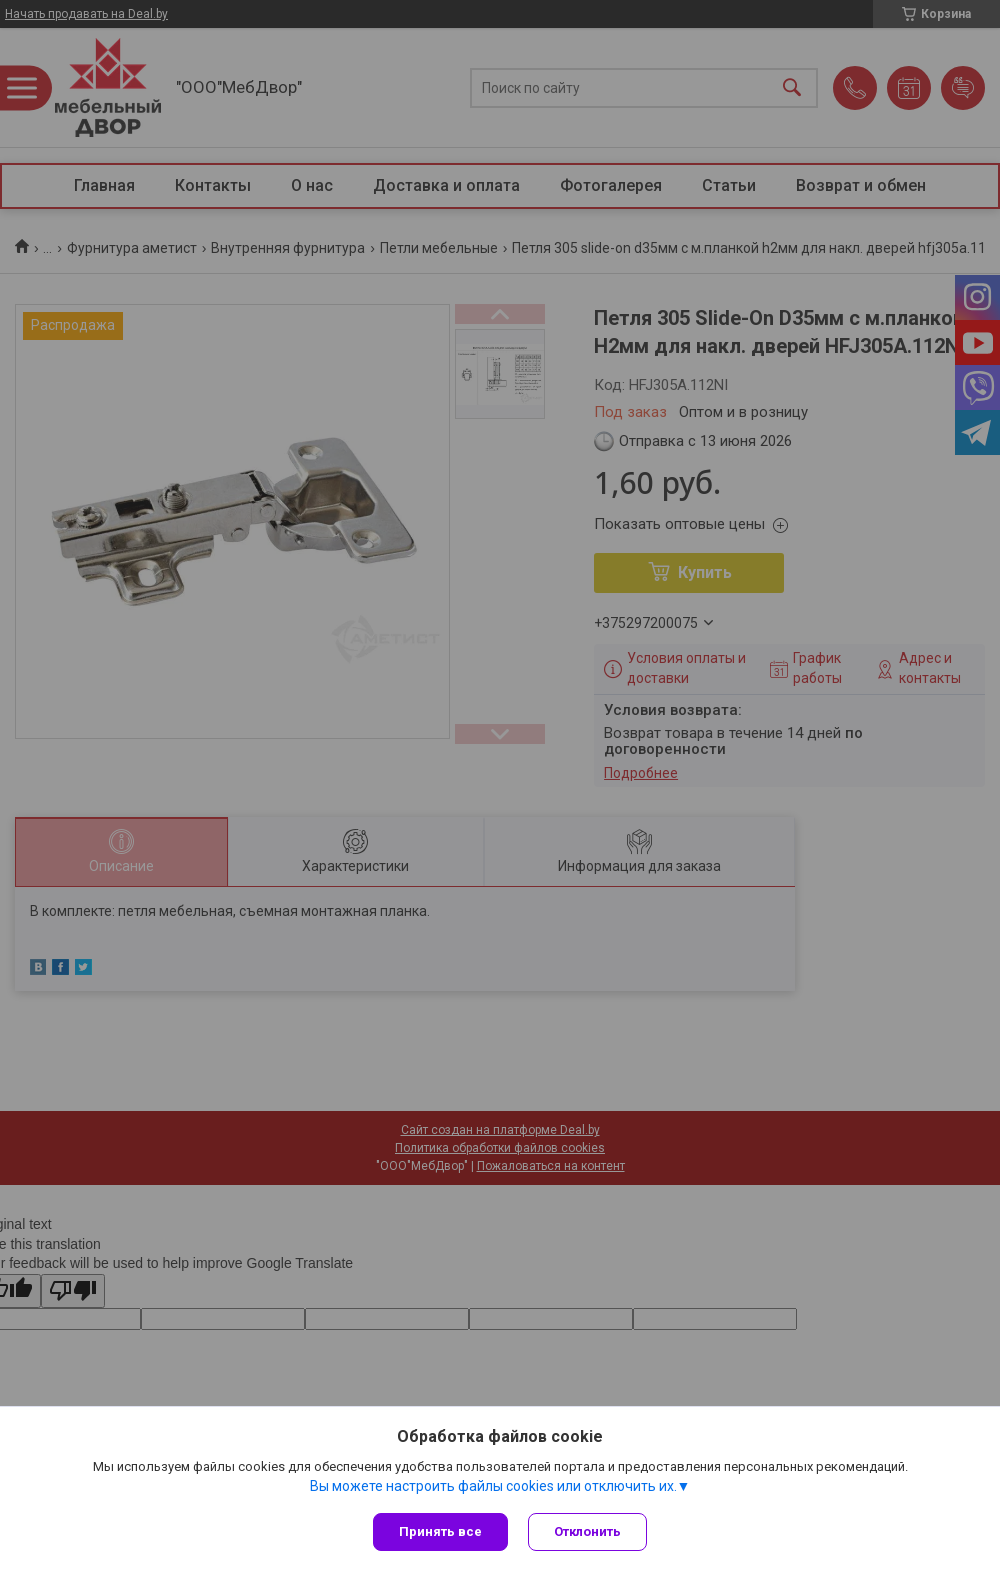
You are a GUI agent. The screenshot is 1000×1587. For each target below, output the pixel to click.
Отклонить (587, 1531)
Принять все (440, 1531)
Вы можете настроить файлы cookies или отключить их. (493, 1486)
